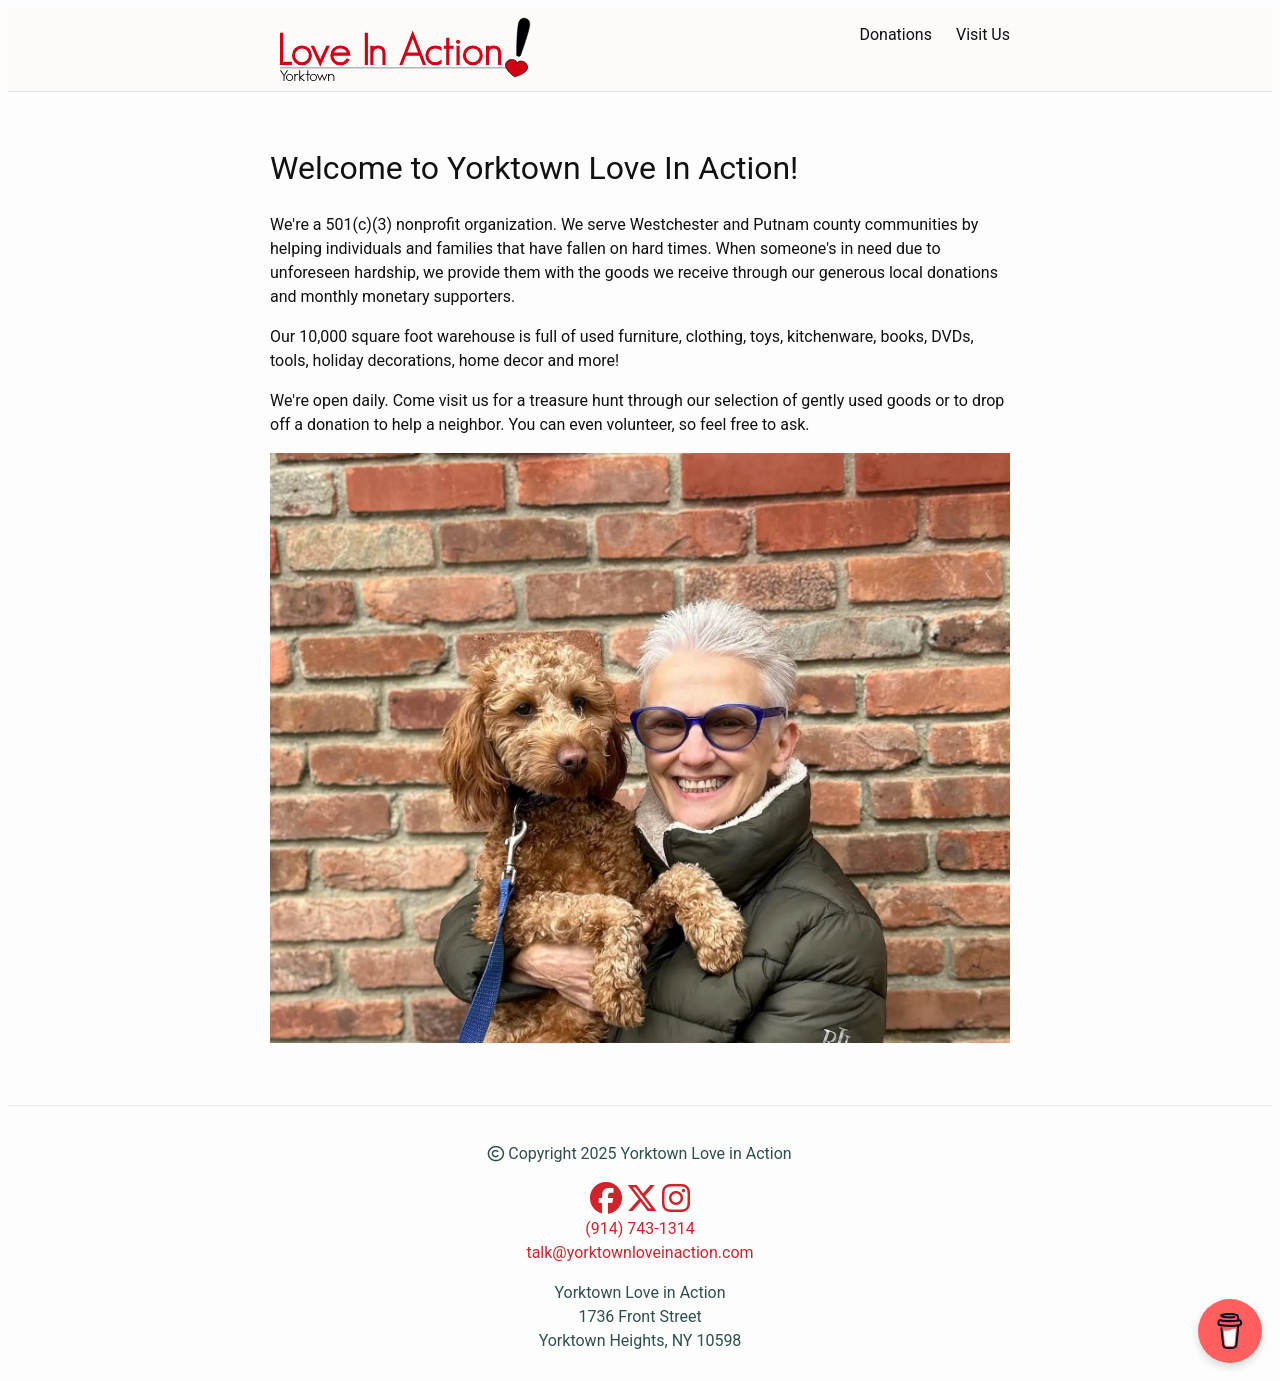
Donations (895, 34)
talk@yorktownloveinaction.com (639, 1252)
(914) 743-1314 (639, 1228)
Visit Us (983, 34)
